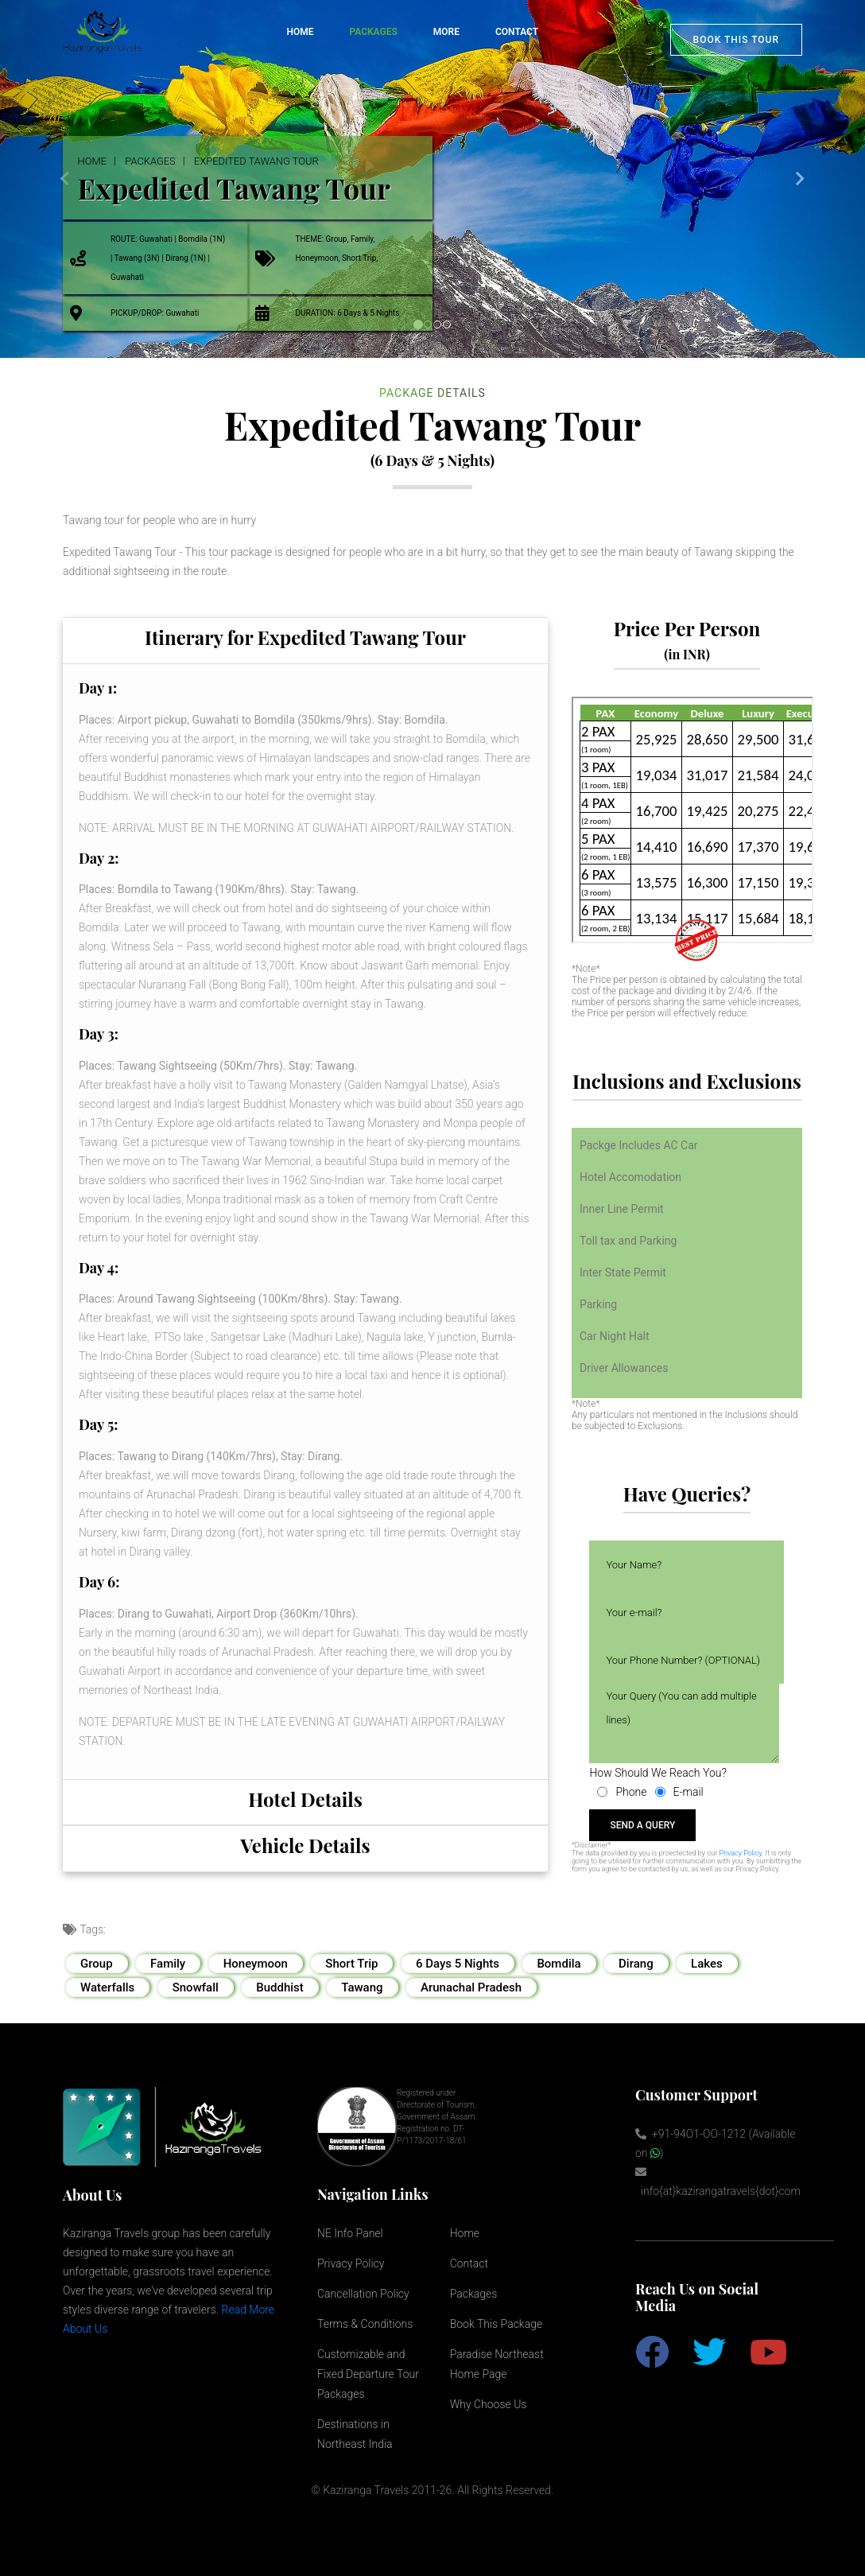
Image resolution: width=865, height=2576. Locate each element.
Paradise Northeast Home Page (497, 2364)
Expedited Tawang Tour (268, 160)
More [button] (446, 31)
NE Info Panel (350, 2233)
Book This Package (496, 2324)
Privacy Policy (740, 1853)
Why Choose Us (488, 2404)
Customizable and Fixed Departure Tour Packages (368, 2374)
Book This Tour (736, 39)
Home (299, 31)
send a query (642, 1825)
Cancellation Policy (363, 2293)
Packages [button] (373, 31)
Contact (516, 31)
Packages (154, 160)
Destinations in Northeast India (355, 2434)
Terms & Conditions (365, 2324)
